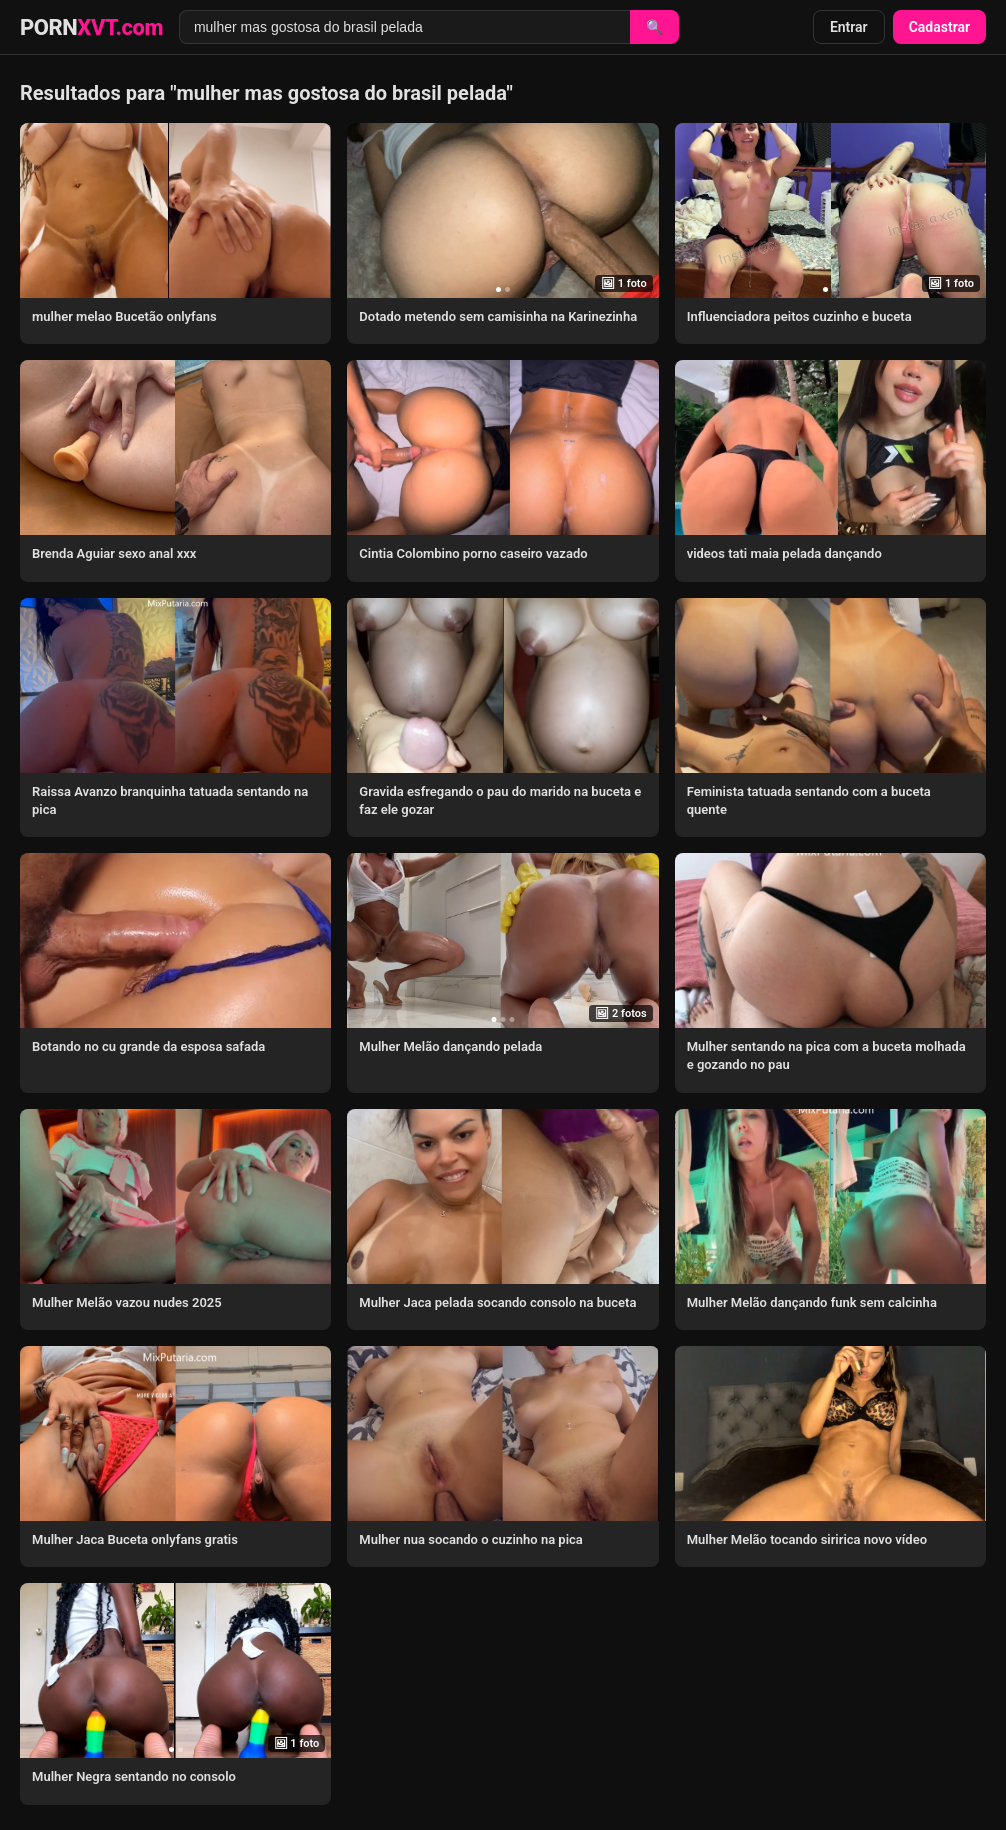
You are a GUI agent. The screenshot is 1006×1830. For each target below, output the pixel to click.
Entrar (849, 27)
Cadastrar (939, 27)
